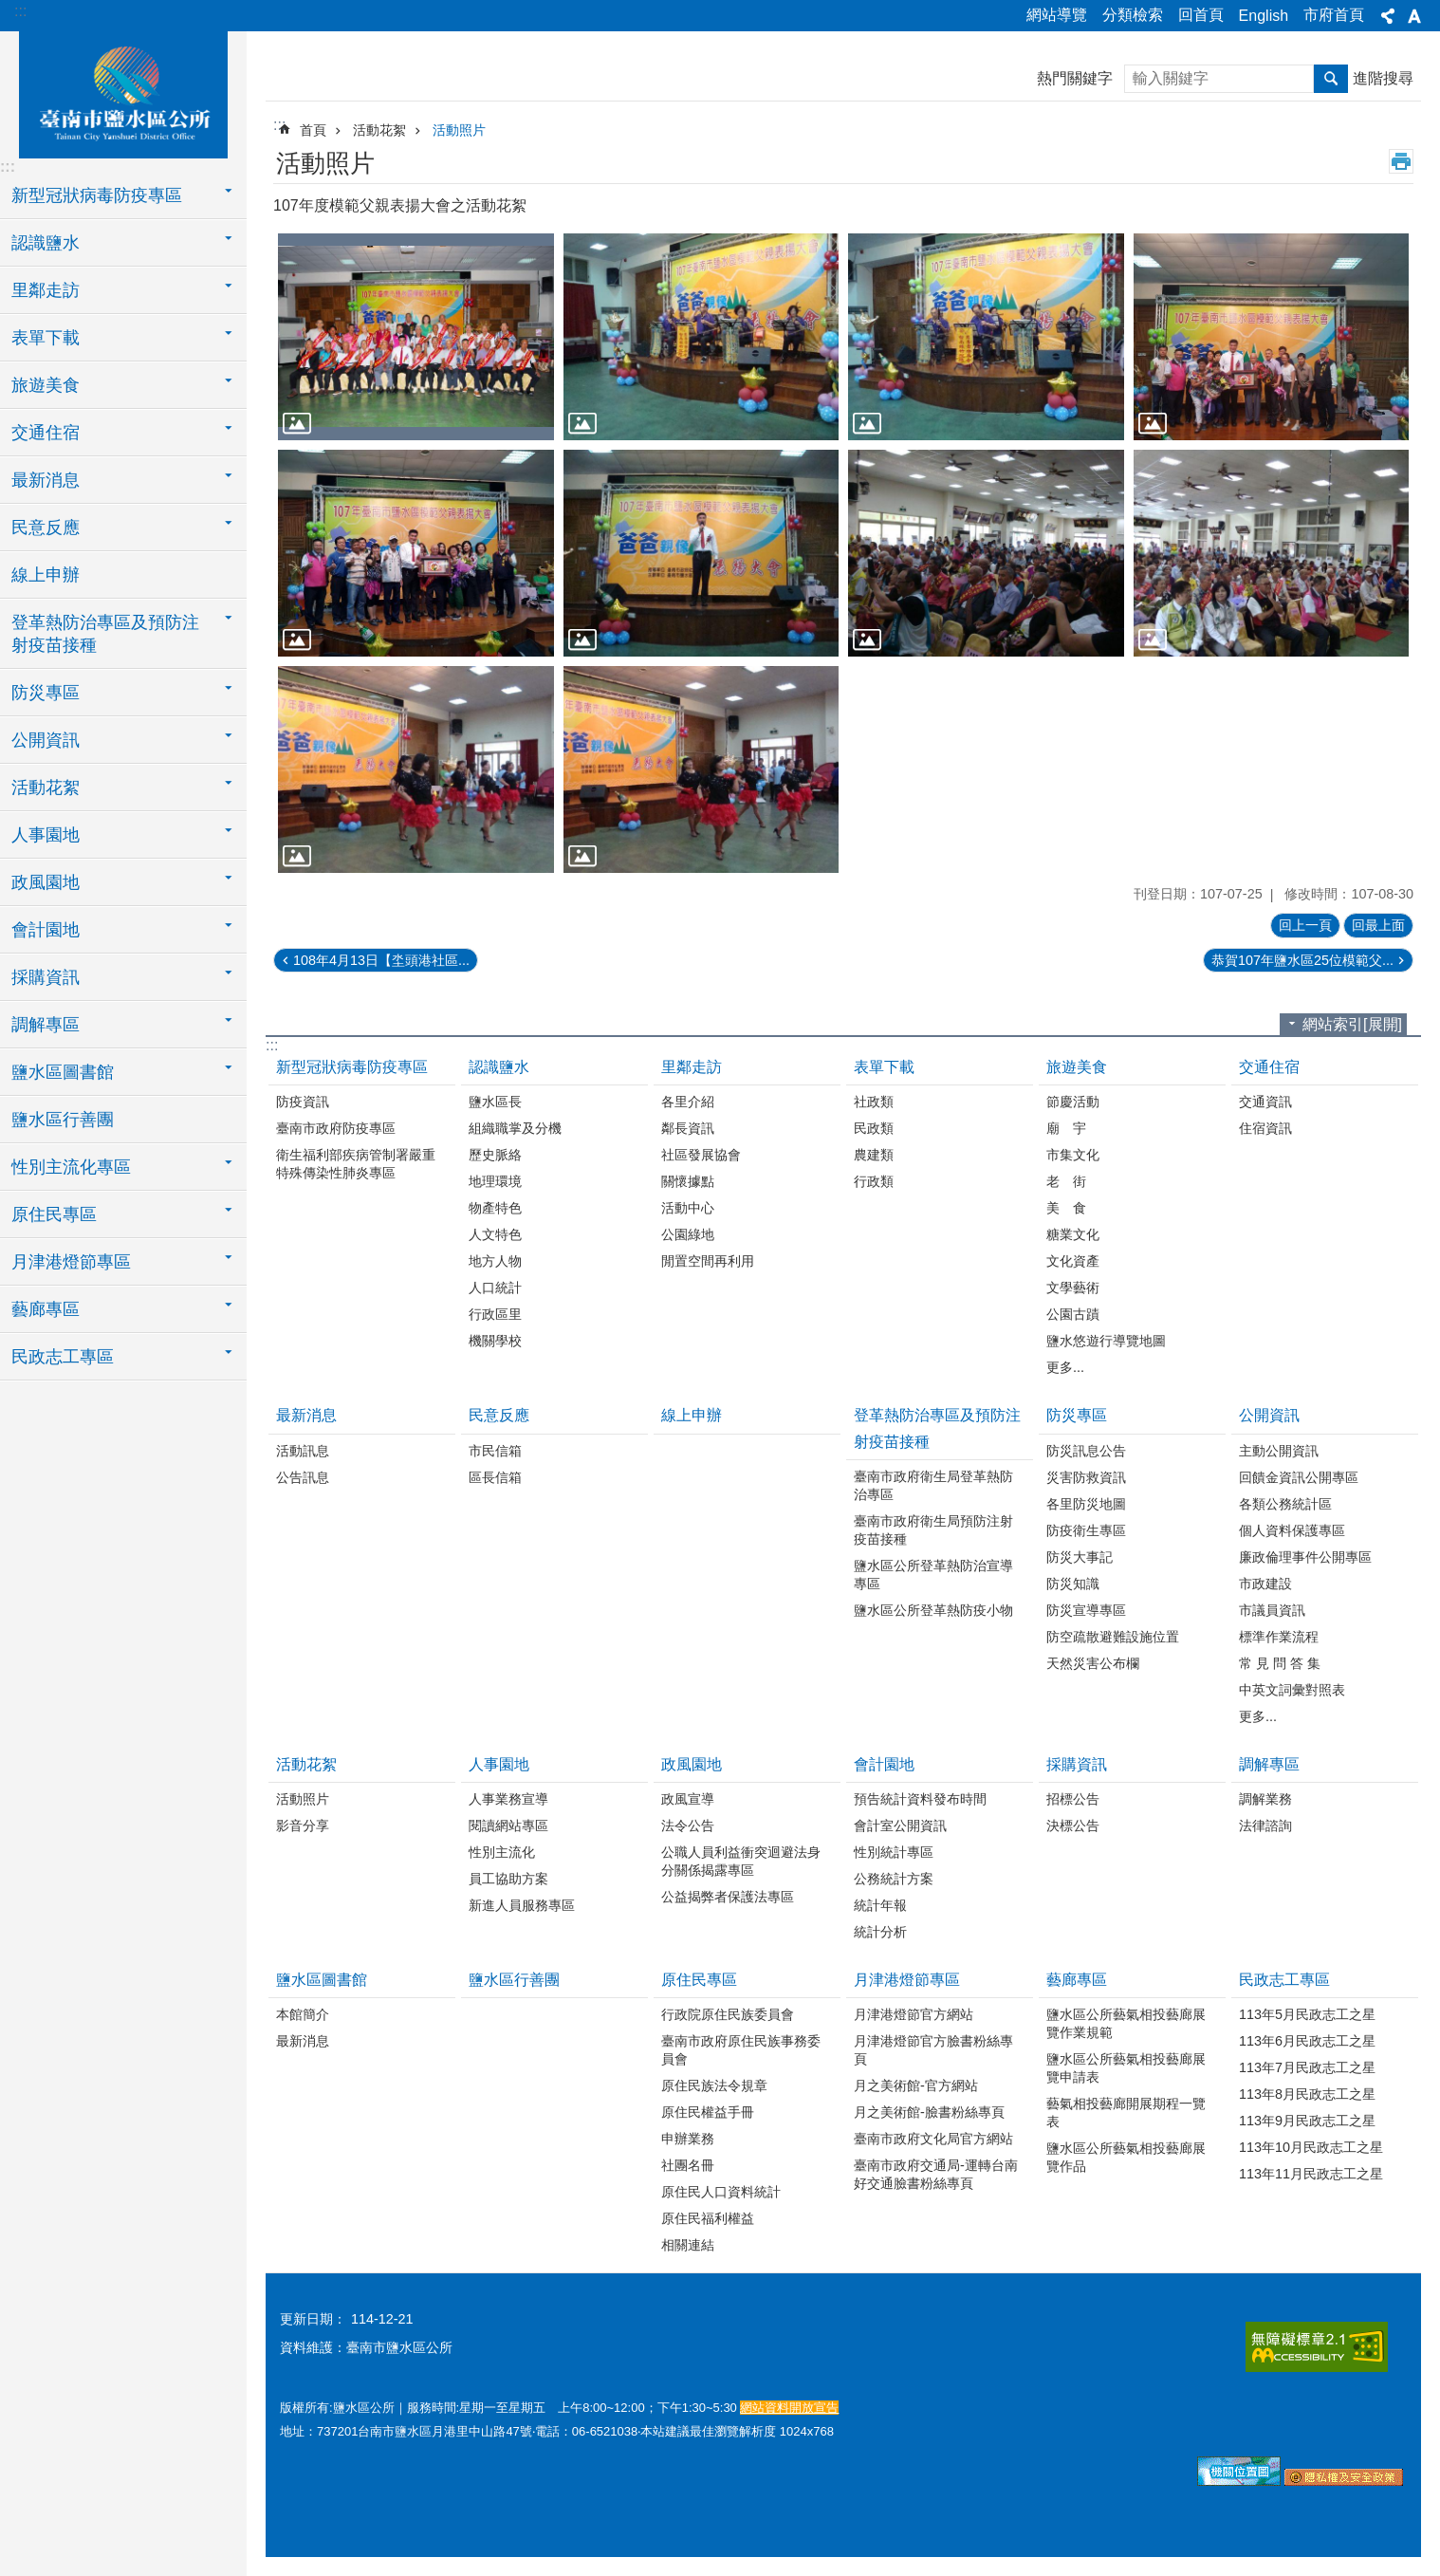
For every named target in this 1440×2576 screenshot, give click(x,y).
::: (20, 11)
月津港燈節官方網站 (913, 2014)
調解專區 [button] (45, 1024)
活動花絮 (379, 130)
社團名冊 (687, 2165)
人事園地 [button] (45, 834)
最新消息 (306, 1415)
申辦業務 (687, 2138)
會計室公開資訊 (900, 1825)
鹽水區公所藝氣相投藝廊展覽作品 (1126, 2157)
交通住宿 (1269, 1067)
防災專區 (1076, 1415)
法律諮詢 (1265, 1825)
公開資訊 (1269, 1415)
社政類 (874, 1101)
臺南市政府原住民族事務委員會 (741, 2049)
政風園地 (691, 1764)
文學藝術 (1072, 1287)
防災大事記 (1079, 1557)
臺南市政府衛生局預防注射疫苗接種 (933, 1530)
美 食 (1066, 1207)
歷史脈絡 (495, 1154)
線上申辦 (45, 574)
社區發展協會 (701, 1154)
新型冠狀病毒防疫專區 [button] (96, 195)
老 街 (1066, 1181)
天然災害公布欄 (1092, 1663)
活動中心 (687, 1207)
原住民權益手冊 (707, 2112)
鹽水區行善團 (62, 1119)
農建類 (874, 1154)
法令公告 (687, 1825)
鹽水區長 (495, 1101)
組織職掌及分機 (515, 1128)
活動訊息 (302, 1450)
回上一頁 (1305, 925)
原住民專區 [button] (54, 1214)
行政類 (874, 1181)
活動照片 (459, 130)
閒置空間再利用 (707, 1261)
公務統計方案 (893, 1878)
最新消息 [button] (45, 480)
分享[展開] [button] (1387, 16)
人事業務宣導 (508, 1799)
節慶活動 (1072, 1101)
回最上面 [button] (1378, 925)
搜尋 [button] (1331, 79)
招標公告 (1072, 1799)
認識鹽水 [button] (45, 242)
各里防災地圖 (1086, 1503)
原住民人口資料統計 (721, 2191)
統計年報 (880, 1905)
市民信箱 (495, 1450)
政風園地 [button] (45, 882)
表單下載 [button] (45, 337)
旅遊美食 (1076, 1067)
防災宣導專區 (1086, 1610)
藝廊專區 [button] (45, 1309)
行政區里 (495, 1314)
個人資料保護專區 (1292, 1530)
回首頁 (1201, 15)
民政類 (874, 1128)
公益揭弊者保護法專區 (727, 1896)
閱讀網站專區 (508, 1825)
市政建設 (1265, 1583)
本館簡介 (302, 2014)
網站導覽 (1056, 15)
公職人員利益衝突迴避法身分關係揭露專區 (741, 1861)
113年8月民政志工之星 (1307, 2094)
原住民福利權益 (707, 2218)
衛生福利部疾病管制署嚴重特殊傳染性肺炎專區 (355, 1163)
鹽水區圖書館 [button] (62, 1072)
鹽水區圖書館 (321, 1980)
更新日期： (313, 2318)
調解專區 (1269, 1764)
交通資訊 (1265, 1101)
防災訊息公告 (1086, 1450)
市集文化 (1072, 1154)
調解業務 (1265, 1799)
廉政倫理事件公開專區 (1305, 1557)
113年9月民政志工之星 (1307, 2120)
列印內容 (1401, 161)
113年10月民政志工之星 (1311, 2147)
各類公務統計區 (1285, 1503)
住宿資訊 (1265, 1128)
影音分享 (302, 1825)
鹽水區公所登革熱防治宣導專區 (933, 1574)
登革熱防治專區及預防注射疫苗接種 (937, 1428)
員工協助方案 (508, 1878)
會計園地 (884, 1764)
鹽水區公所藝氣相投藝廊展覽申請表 (1126, 2068)
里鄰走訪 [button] (45, 290)
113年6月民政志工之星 (1307, 2040)
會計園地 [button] (45, 929)
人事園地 (499, 1764)
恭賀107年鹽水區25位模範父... (1302, 960)
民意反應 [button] (45, 527)
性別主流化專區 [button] (71, 1167)
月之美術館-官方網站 (916, 2085)
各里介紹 (687, 1101)
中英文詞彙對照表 (1292, 1689)
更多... (1065, 1367)
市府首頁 (1333, 15)
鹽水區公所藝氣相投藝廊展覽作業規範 (1126, 2023)
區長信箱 (495, 1477)
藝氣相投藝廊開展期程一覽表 (1126, 2112)
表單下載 (884, 1067)
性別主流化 (502, 1852)
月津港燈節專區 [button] (71, 1261)
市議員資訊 (1272, 1610)
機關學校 (495, 1340)
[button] (416, 336)
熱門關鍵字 (1075, 78)
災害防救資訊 (1086, 1477)
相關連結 (687, 2244)
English (1263, 16)
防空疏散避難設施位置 (1112, 1636)
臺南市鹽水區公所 (123, 92)
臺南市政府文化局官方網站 (933, 2138)
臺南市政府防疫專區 (336, 1128)
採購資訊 (1076, 1764)
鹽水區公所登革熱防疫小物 (933, 1610)
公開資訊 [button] (45, 740)
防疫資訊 (302, 1101)
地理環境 (495, 1181)
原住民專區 (699, 1980)
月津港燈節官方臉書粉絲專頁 (933, 2049)
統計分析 (880, 1931)
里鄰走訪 (691, 1067)
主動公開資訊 (1279, 1450)
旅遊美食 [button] (45, 385)
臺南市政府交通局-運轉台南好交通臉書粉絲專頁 (936, 2174)
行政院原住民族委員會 (727, 2014)
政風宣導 (687, 1799)
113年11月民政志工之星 (1311, 2173)
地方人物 (495, 1261)
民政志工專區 (1284, 1980)
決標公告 (1072, 1825)
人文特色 (495, 1234)
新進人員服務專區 (522, 1905)
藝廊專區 (1076, 1980)
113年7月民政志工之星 (1307, 2067)
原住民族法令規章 (714, 2085)
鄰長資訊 (687, 1128)
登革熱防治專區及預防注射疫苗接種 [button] (105, 634)
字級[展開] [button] (1414, 16)
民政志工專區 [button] (62, 1356)
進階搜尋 (1383, 78)
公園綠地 (687, 1234)
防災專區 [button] (45, 692)
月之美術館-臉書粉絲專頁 (929, 2112)
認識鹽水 (499, 1067)
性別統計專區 (893, 1852)
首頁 (313, 130)
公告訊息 (302, 1477)
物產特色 (495, 1207)
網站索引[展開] (1352, 1024)
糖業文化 (1072, 1234)
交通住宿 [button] (45, 432)
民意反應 (499, 1415)
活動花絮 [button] (45, 787)
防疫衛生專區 (1086, 1530)
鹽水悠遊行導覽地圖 (1106, 1340)
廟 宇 (1066, 1128)
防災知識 (1072, 1583)
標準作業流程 (1279, 1636)
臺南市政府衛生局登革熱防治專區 (933, 1485)
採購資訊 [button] (45, 977)
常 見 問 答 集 (1279, 1663)
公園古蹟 (1072, 1314)
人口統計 (495, 1287)
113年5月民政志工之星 (1307, 2014)
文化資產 (1072, 1261)
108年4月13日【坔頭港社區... (381, 960)
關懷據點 (687, 1181)
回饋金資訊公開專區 (1298, 1477)
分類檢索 (1132, 15)
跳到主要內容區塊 (9, 9)
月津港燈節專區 (907, 1980)
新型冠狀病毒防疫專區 (352, 1067)
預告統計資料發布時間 (920, 1799)
